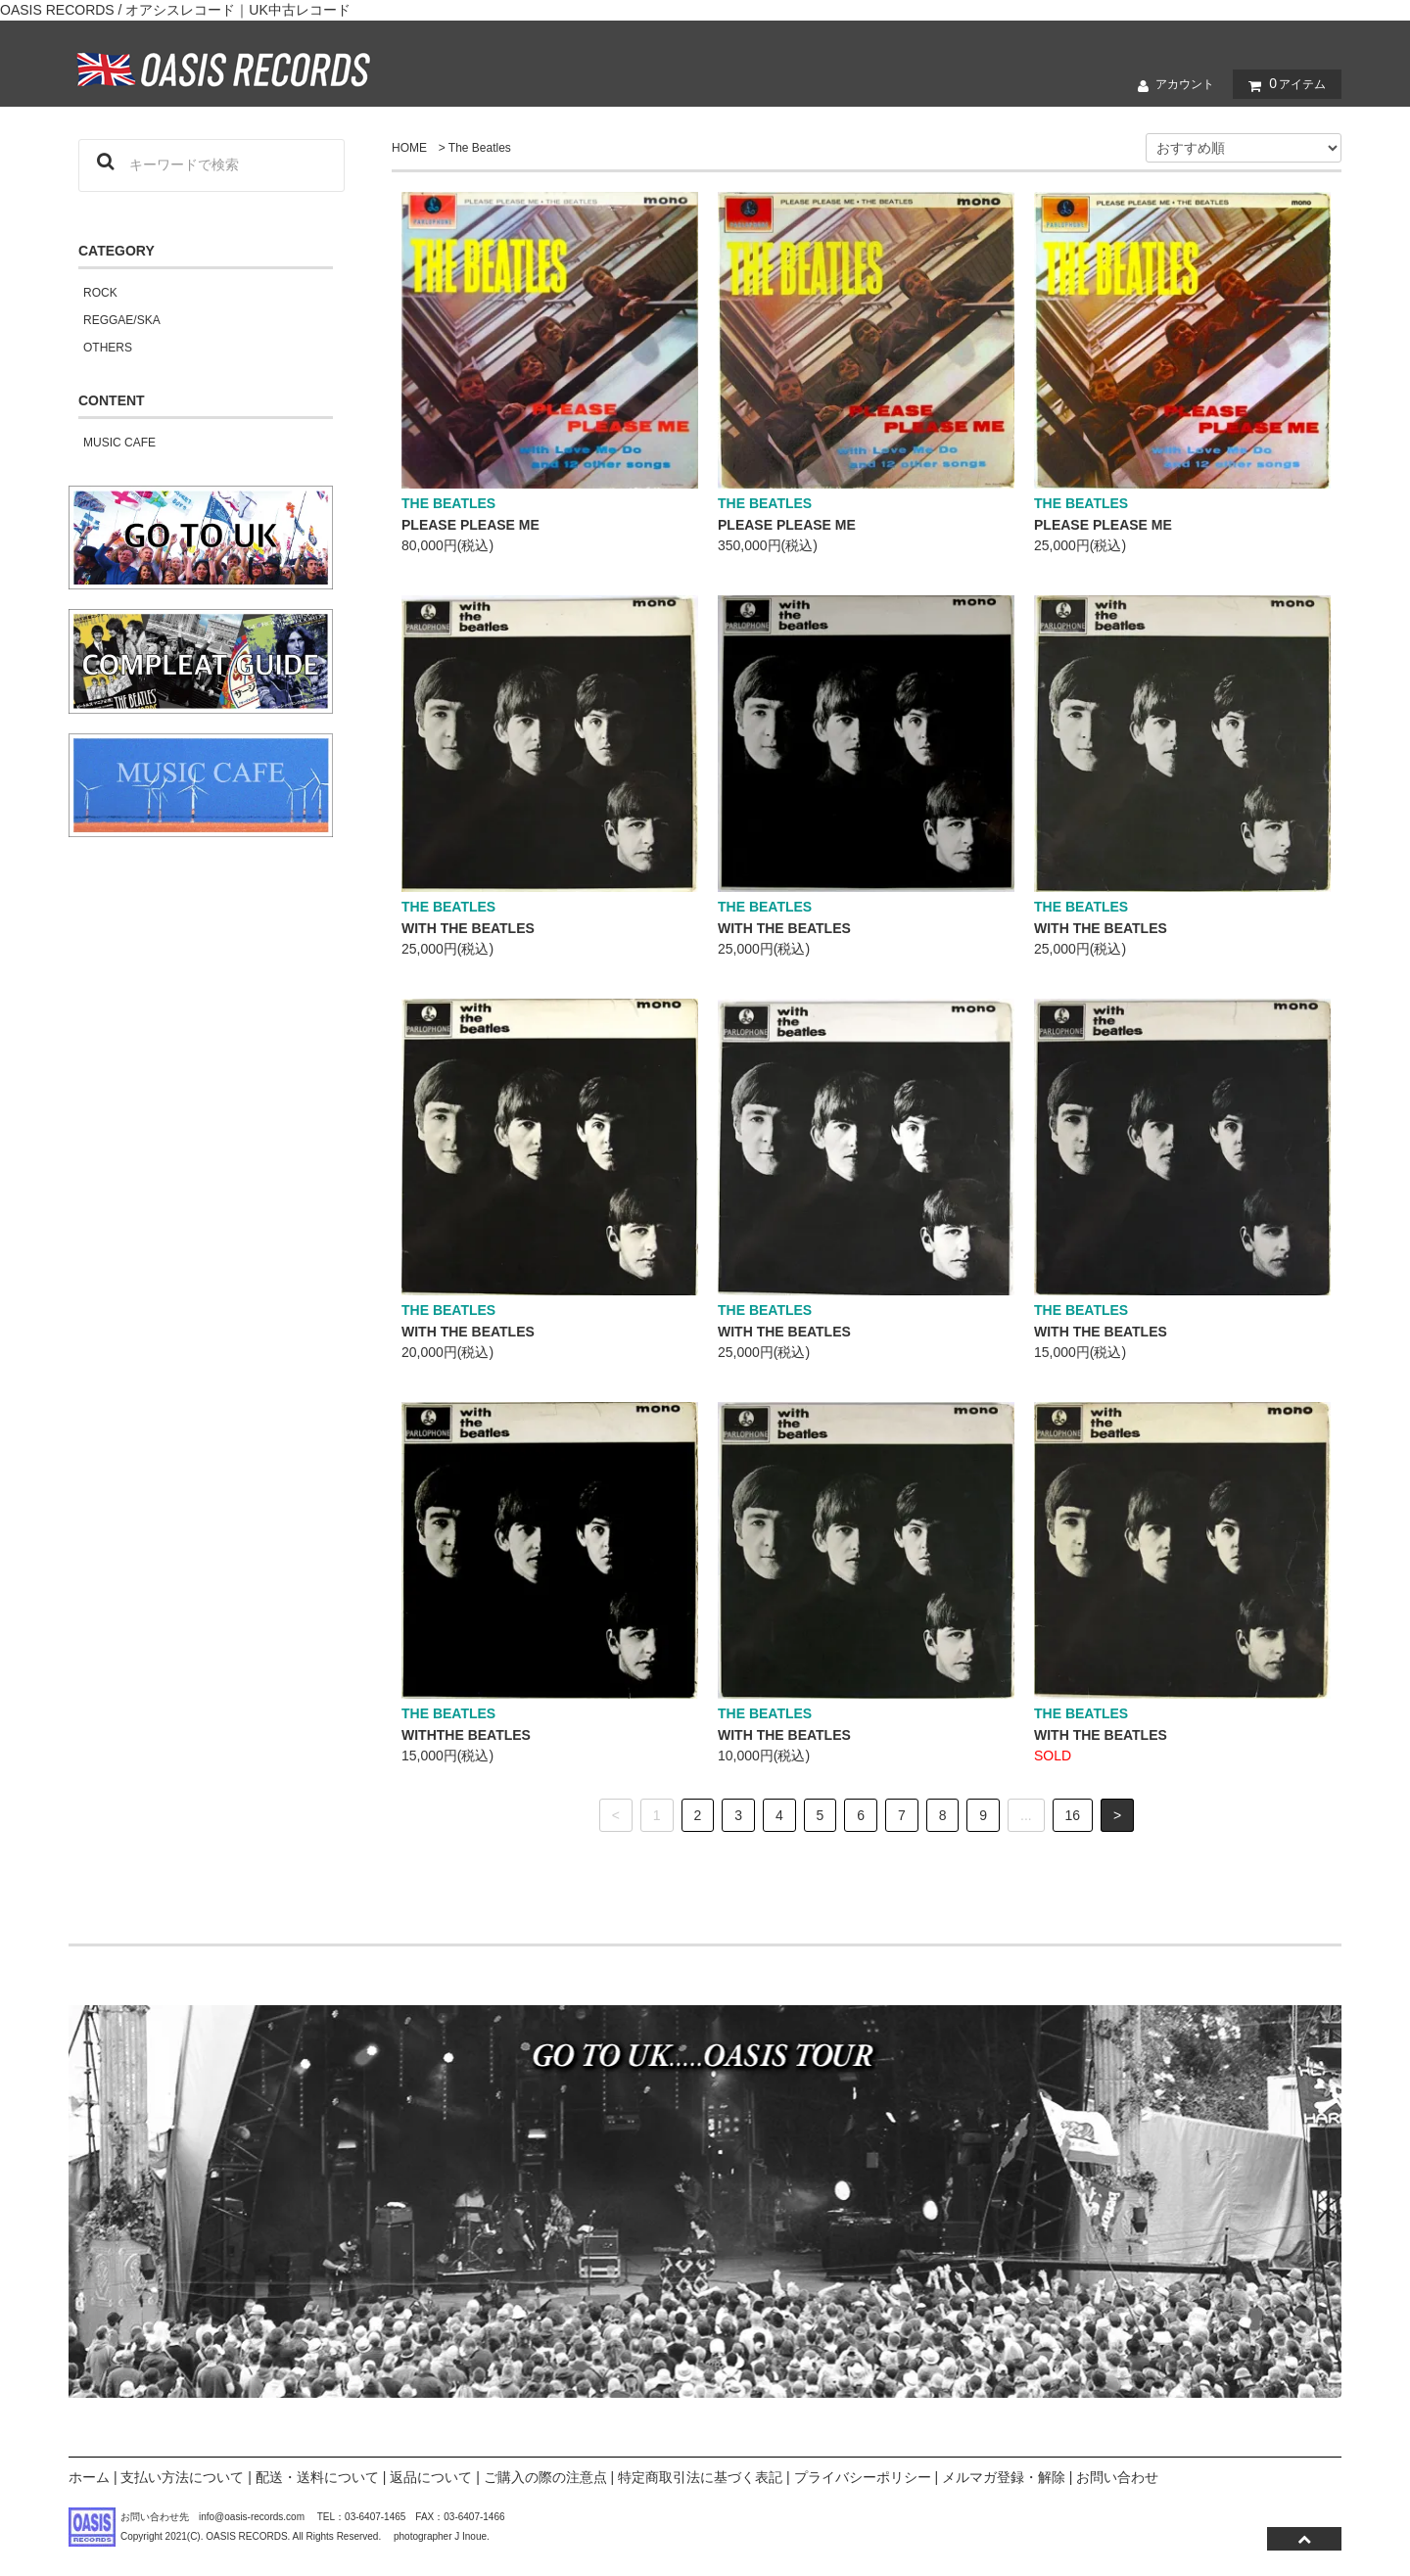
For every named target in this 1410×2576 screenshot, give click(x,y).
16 (1073, 1815)
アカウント (1171, 85)
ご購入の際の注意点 (545, 2477)
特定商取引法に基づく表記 (700, 2477)
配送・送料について (317, 2477)
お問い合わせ (1117, 2477)
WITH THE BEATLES (468, 928)
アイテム (1283, 84)
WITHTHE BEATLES (466, 1735)
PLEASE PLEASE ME (470, 525)
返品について (431, 2477)
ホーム (89, 2477)
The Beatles (479, 148)
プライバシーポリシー (862, 2477)
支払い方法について (182, 2477)
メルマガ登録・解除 (1003, 2477)
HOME (409, 148)
